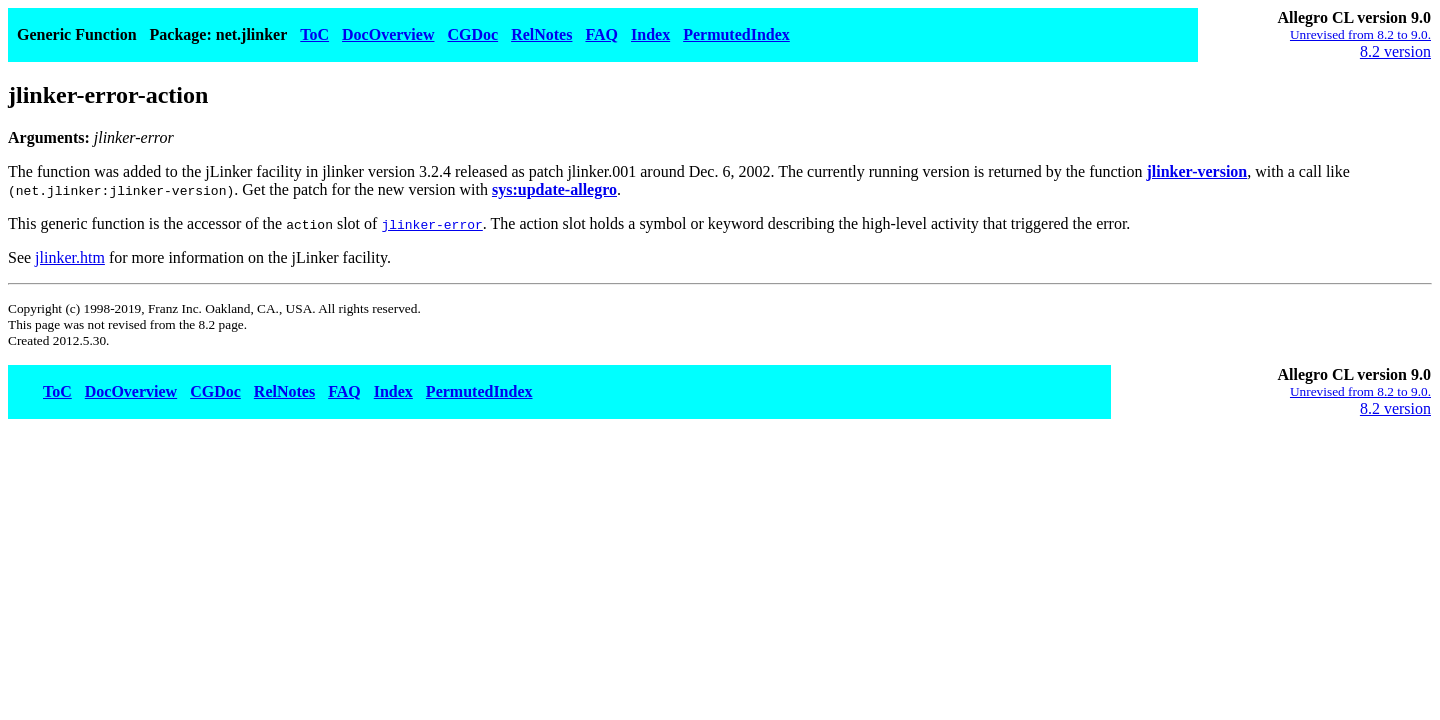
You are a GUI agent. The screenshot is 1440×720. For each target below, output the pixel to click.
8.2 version (1395, 51)
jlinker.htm (70, 257)
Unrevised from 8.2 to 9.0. (1360, 34)
